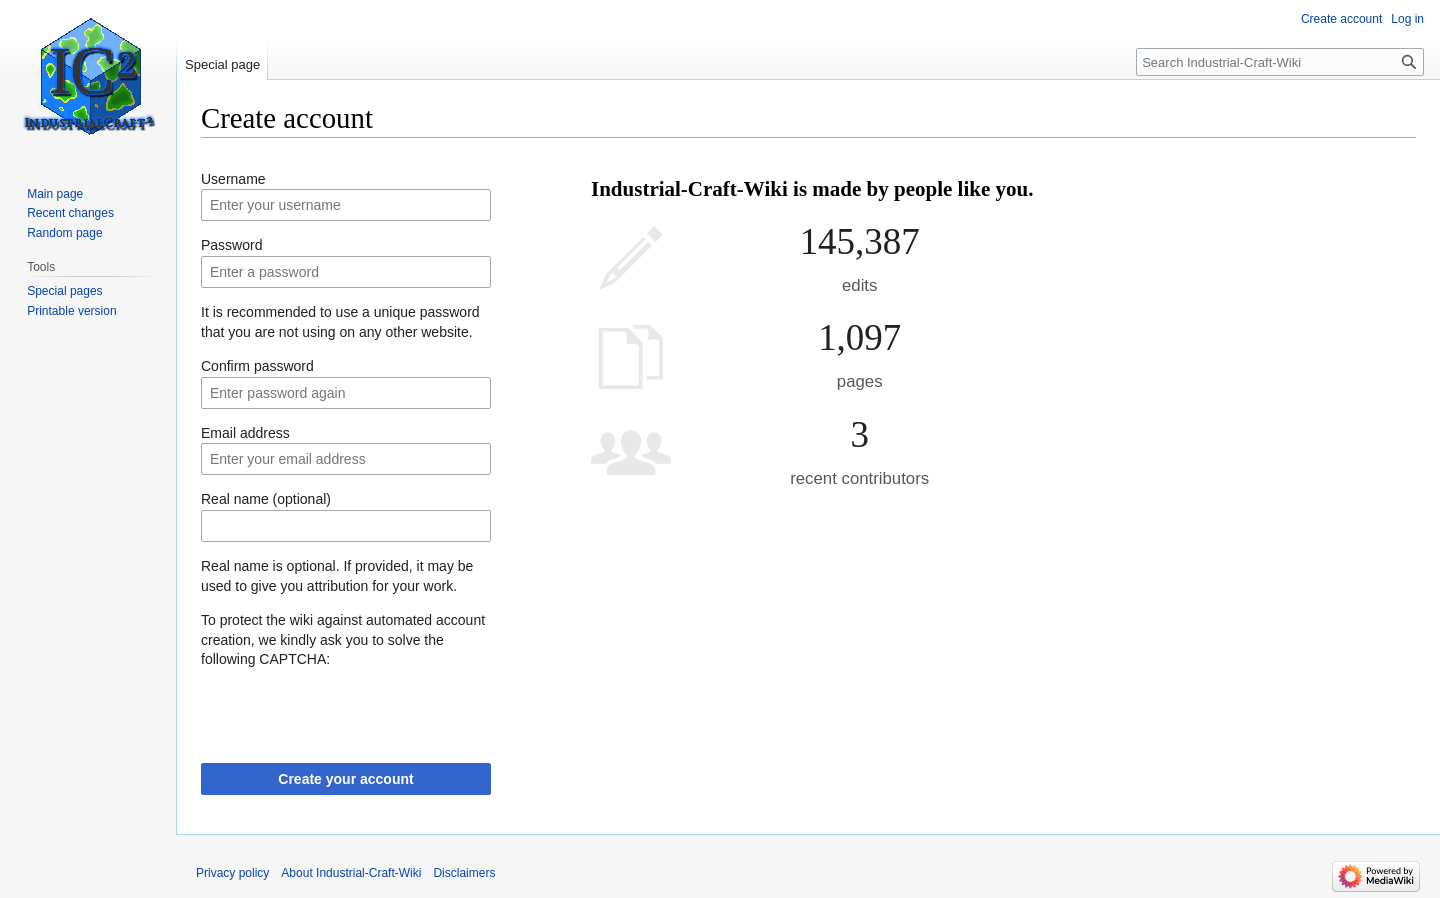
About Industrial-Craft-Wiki (351, 873)
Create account (1341, 19)
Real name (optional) (266, 499)
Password (231, 245)
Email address (245, 433)
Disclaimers (464, 873)
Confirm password (257, 366)
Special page (222, 64)
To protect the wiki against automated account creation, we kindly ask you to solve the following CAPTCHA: (343, 639)
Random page (64, 233)
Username (233, 179)
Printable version (71, 311)
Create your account (345, 779)
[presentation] (353, 709)
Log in (1407, 19)
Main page (55, 194)
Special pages (64, 291)
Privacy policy (232, 873)
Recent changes (70, 213)
